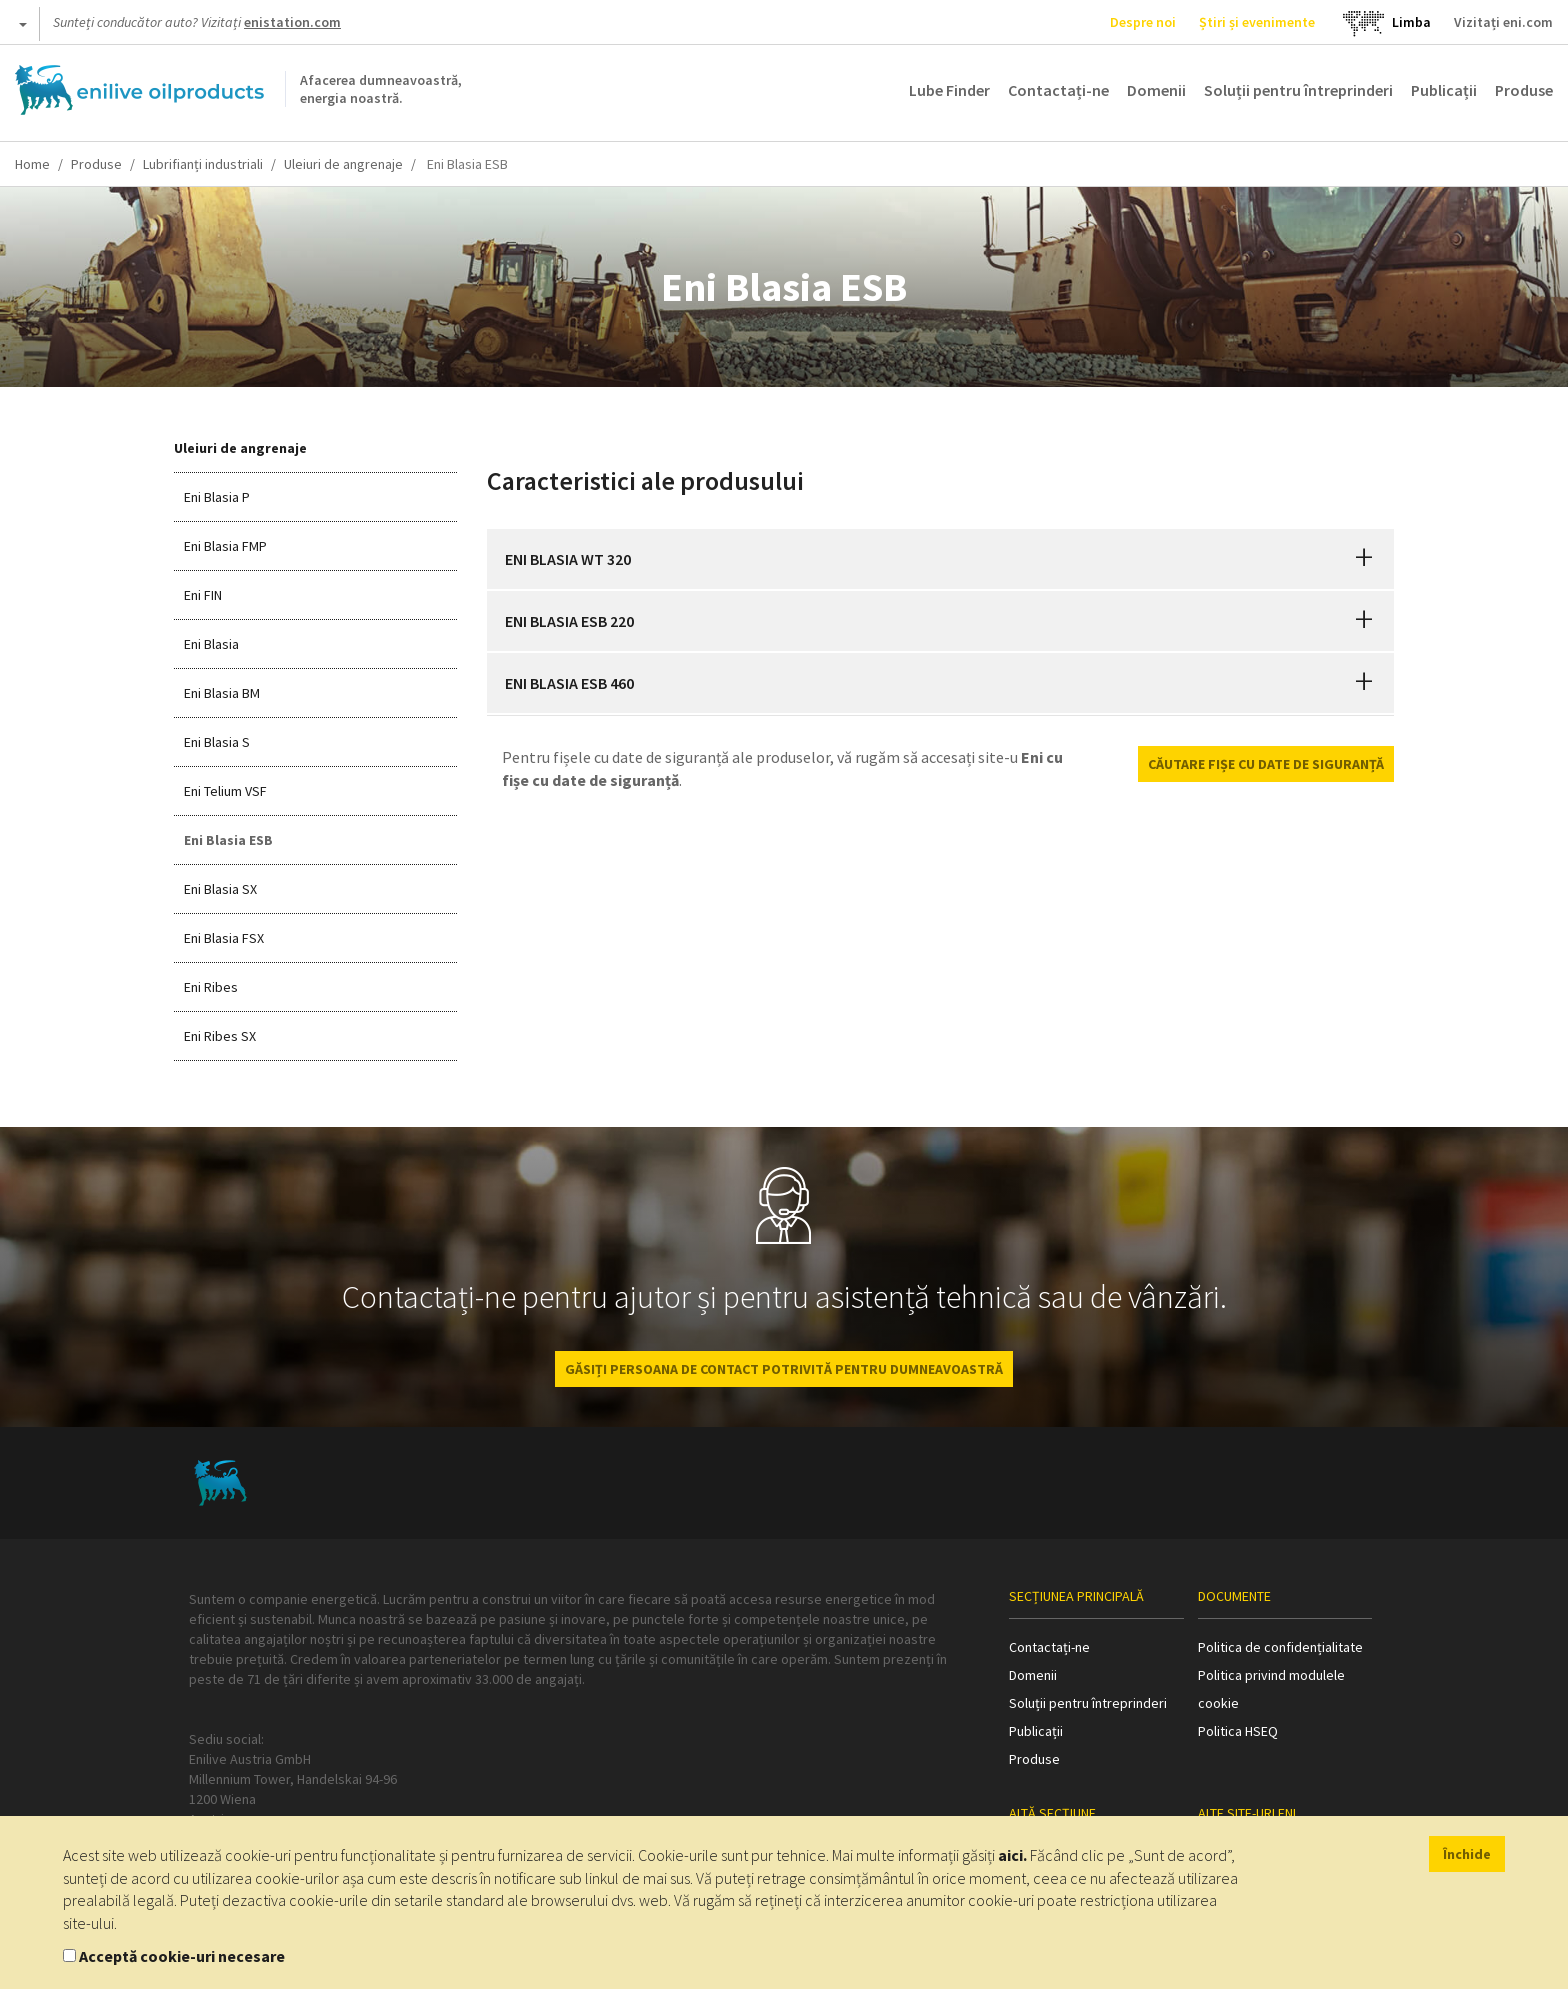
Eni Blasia (211, 644)
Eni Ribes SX (220, 1036)
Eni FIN (203, 595)
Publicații (1444, 90)
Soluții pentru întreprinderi (1298, 90)
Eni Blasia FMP (225, 546)
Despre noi (1143, 22)
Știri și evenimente (1257, 22)
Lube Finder (949, 90)
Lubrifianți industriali (203, 164)
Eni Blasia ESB (228, 840)
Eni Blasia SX (220, 889)
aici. (1012, 1855)
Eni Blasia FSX (224, 938)
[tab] (941, 559)
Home (32, 164)
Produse (1524, 90)
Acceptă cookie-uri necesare (182, 1956)
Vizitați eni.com (1503, 22)
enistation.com (292, 22)
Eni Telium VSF (225, 791)
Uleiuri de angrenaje (343, 164)
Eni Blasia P (217, 497)
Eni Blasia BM (222, 693)
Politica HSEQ (1238, 1731)
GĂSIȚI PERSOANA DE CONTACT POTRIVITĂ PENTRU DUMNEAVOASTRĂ (784, 1369)
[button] (1364, 559)
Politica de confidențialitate (1280, 1647)
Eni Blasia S (217, 742)
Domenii (1156, 90)
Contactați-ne (1058, 90)
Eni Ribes (211, 987)
